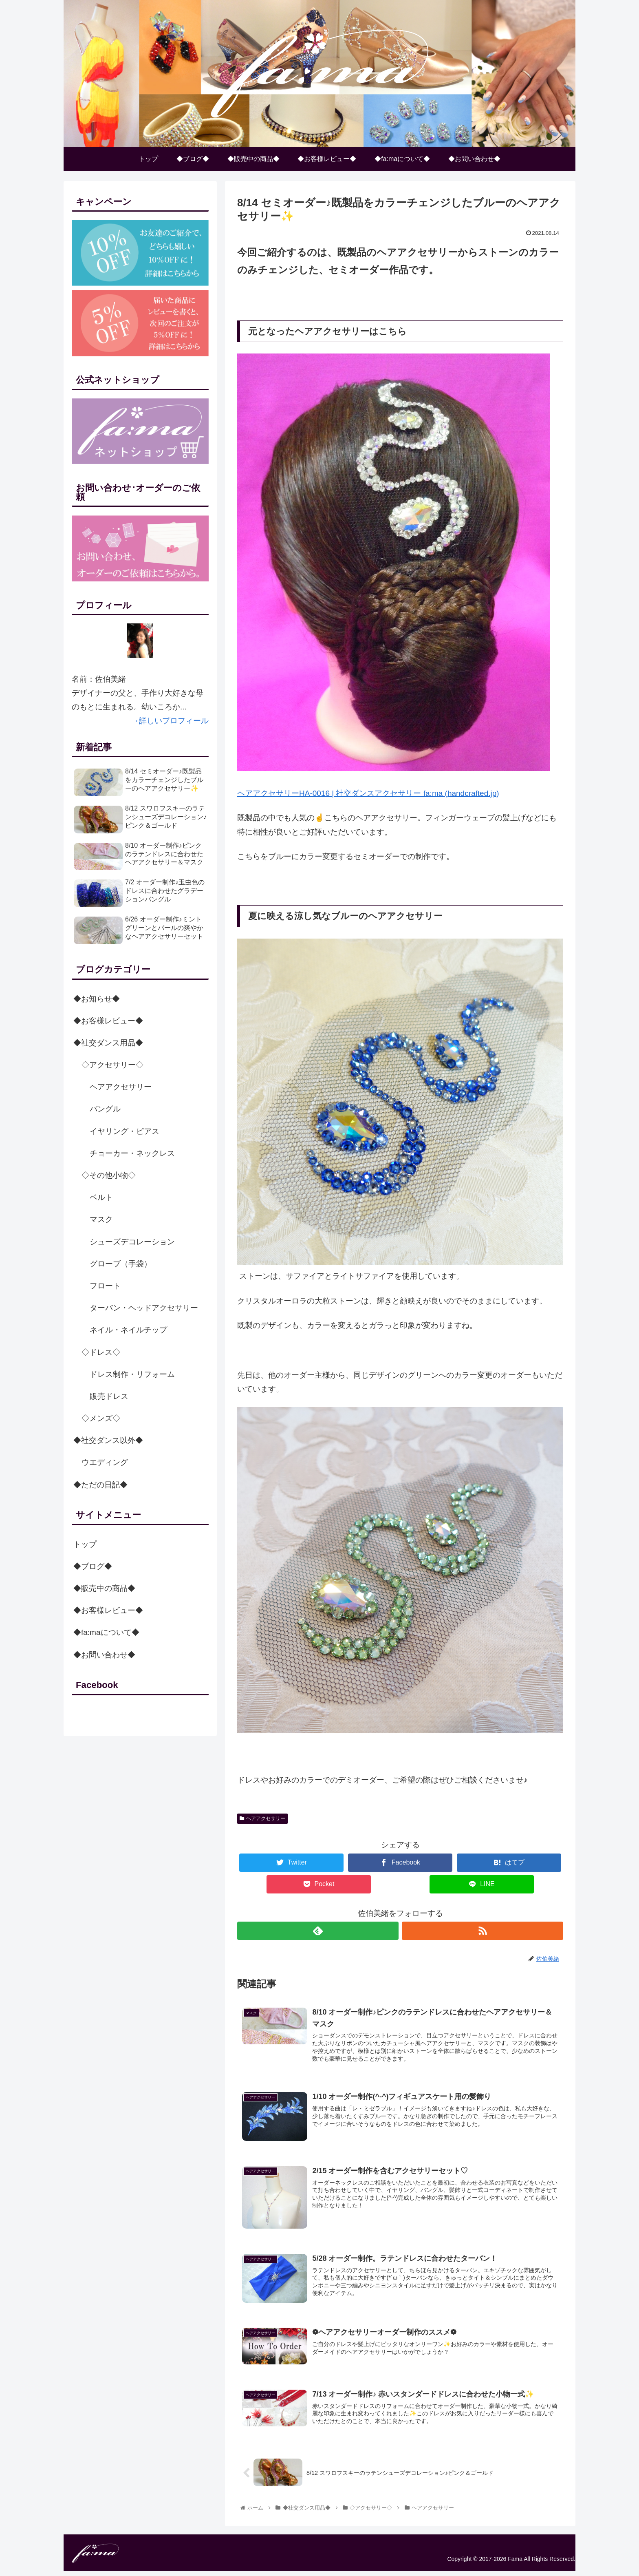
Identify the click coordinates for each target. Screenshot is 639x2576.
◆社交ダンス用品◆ (108, 1042)
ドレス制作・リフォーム (132, 1374)
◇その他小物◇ (109, 1175)
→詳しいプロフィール (170, 720)
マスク (101, 1219)
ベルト (101, 1197)
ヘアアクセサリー (262, 1818)
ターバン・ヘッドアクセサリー (144, 1308)
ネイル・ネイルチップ (128, 1330)
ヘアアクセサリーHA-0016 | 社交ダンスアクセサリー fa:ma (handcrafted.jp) (368, 793)
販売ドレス (109, 1396)
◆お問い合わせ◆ (104, 1654)
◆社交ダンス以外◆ (108, 1440)
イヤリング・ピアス (124, 1131)
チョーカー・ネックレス (132, 1153)
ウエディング (105, 1462)
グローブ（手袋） (121, 1263)
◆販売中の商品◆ (104, 1588)
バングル (105, 1109)
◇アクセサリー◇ (112, 1065)
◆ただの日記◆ (100, 1484)
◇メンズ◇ (101, 1418)
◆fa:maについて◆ (106, 1632)
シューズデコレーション (132, 1241)
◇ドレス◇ (101, 1352)
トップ (85, 1544)
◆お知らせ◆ (96, 998)
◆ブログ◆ (92, 1566)
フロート (105, 1285)
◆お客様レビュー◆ (108, 1020)
